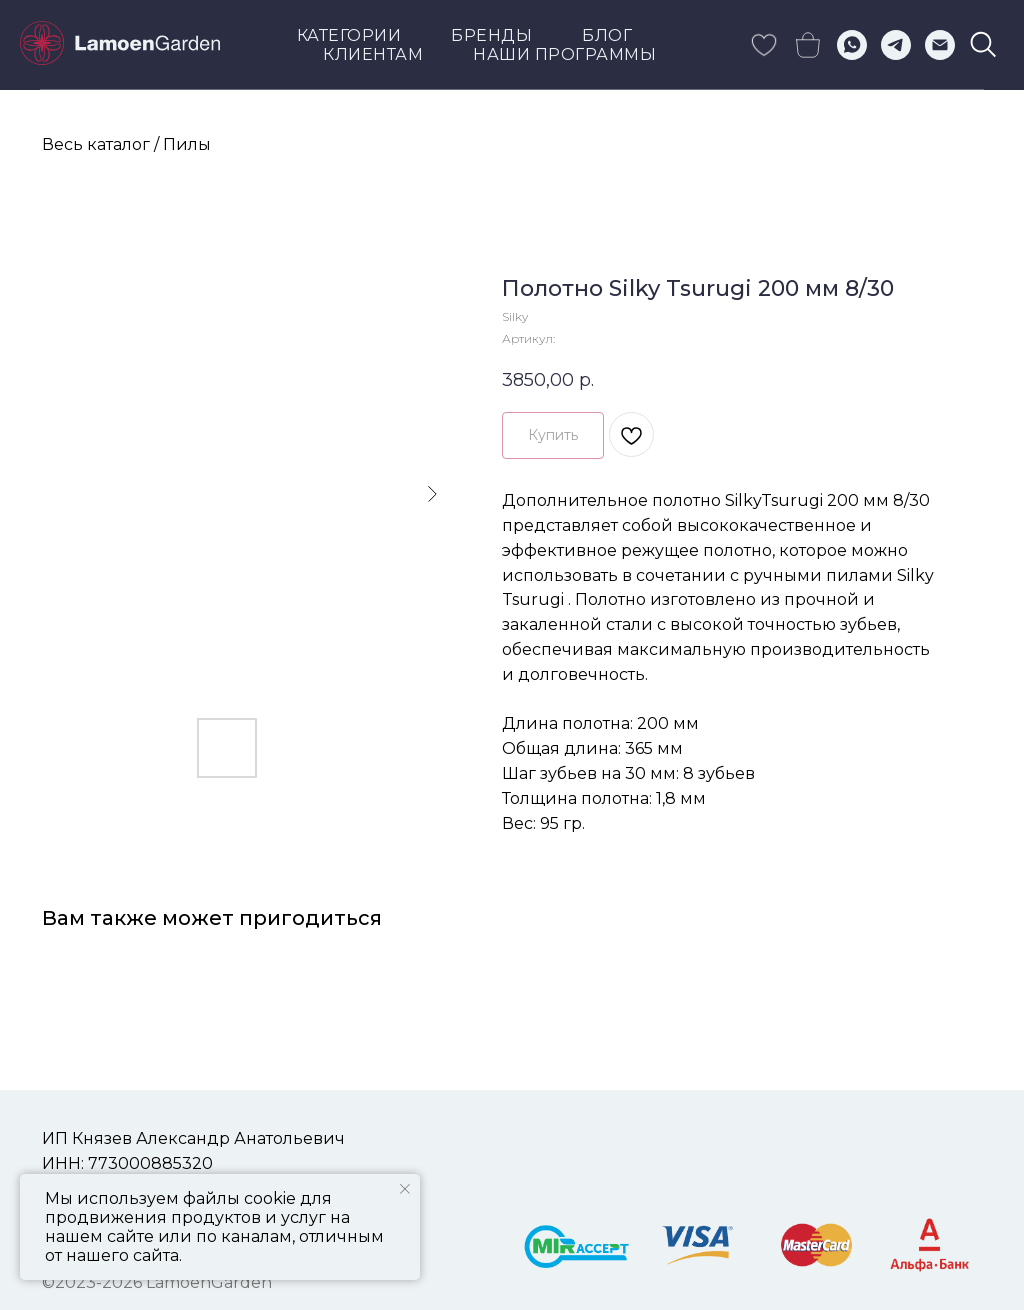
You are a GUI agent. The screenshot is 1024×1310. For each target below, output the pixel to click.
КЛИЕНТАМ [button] (373, 54)
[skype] (764, 45)
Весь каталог (96, 144)
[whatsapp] (852, 45)
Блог (607, 35)
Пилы (187, 144)
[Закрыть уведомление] (405, 1189)
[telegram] (896, 45)
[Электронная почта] (940, 45)
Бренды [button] (491, 35)
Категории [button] (349, 35)
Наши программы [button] (564, 54)
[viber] (984, 45)
